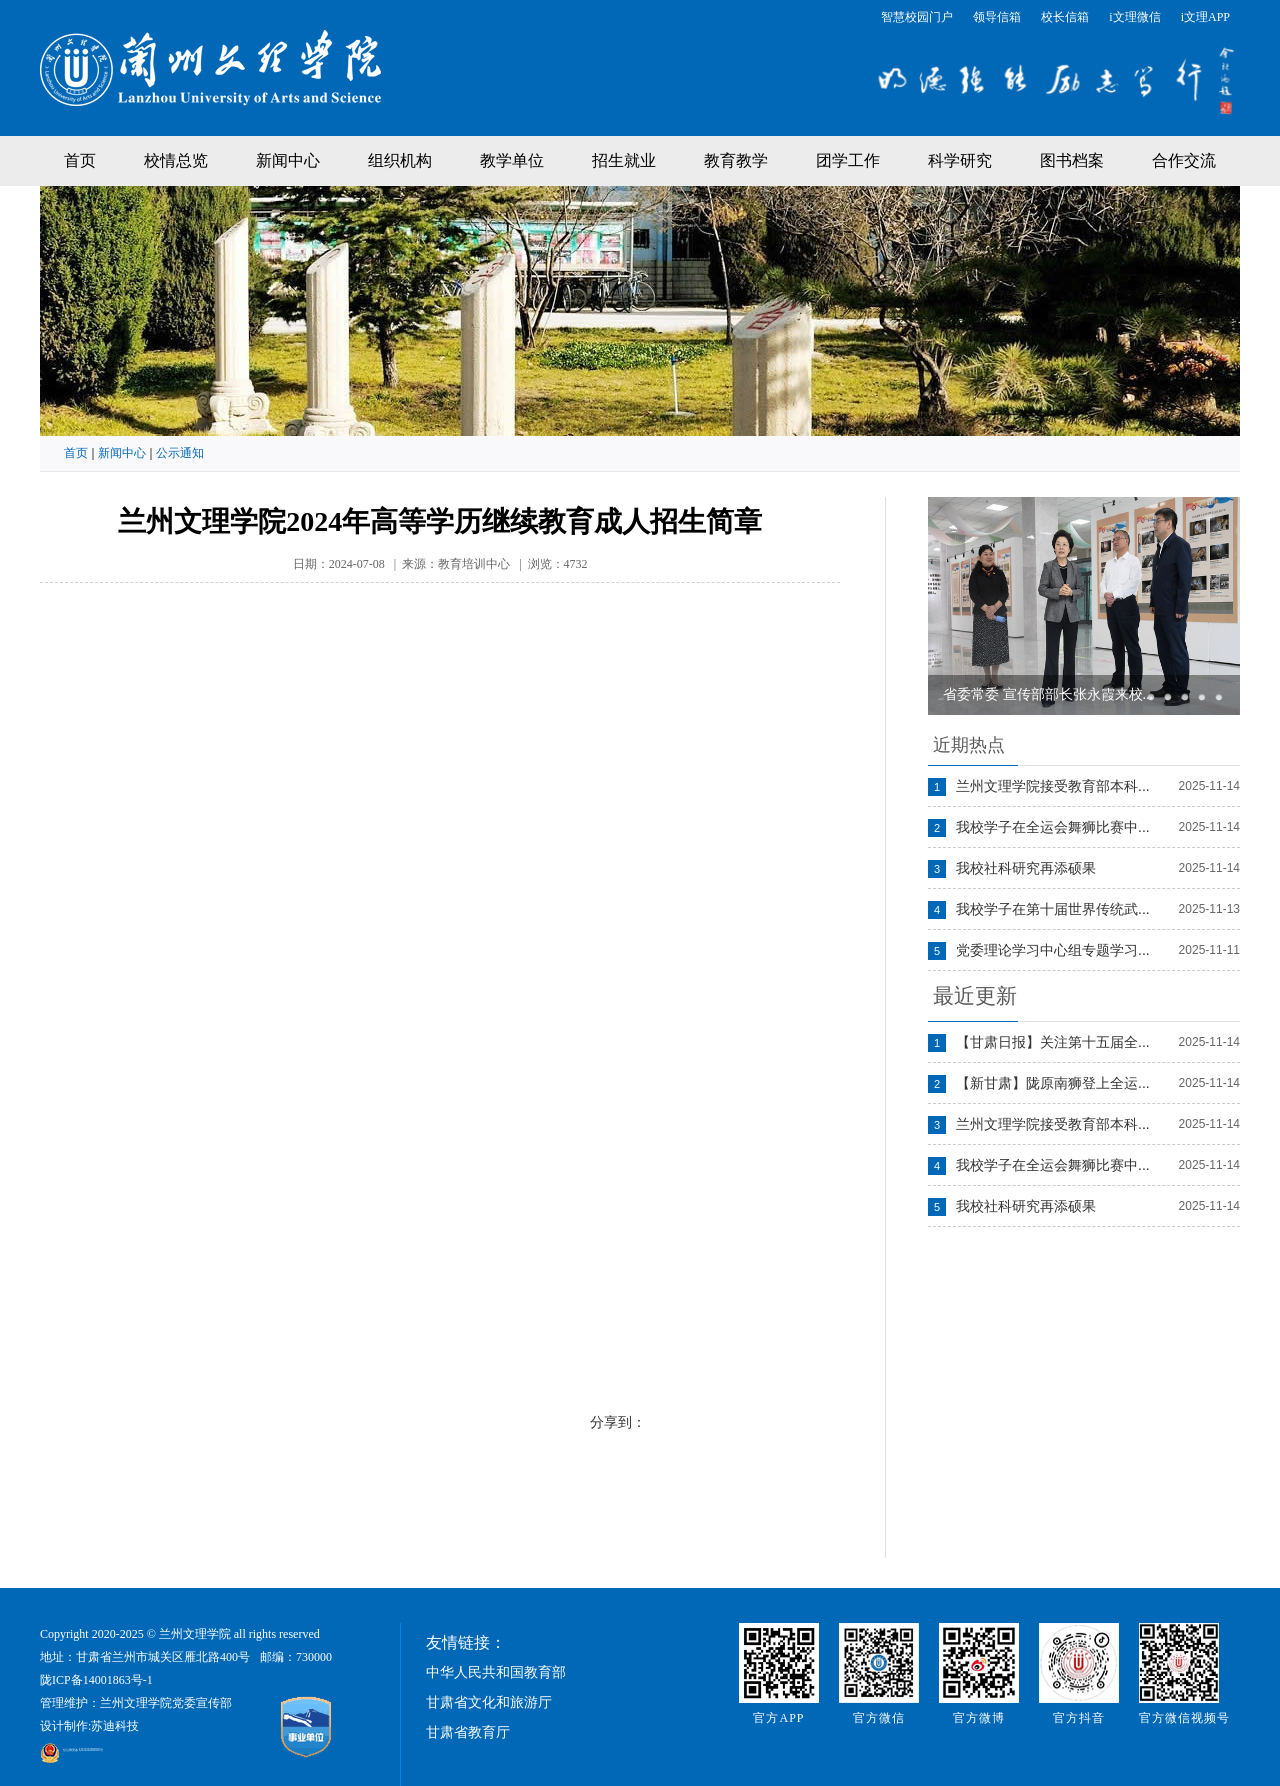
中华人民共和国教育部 (496, 1672)
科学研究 (960, 160)
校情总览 (176, 160)
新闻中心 (288, 160)
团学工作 (848, 160)
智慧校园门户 (917, 17)
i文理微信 (1134, 17)
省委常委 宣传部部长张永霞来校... (1048, 694)
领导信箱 (997, 17)
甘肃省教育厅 (468, 1732)
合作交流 (1184, 160)
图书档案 (1072, 160)
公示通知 (180, 453)
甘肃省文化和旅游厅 (489, 1702)
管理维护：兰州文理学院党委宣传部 (136, 1703)
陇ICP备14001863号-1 (96, 1680)
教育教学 (736, 160)
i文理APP (1205, 17)
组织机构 (400, 160)
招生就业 (624, 160)
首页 (80, 160)
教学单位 (512, 160)
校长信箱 (1065, 17)
